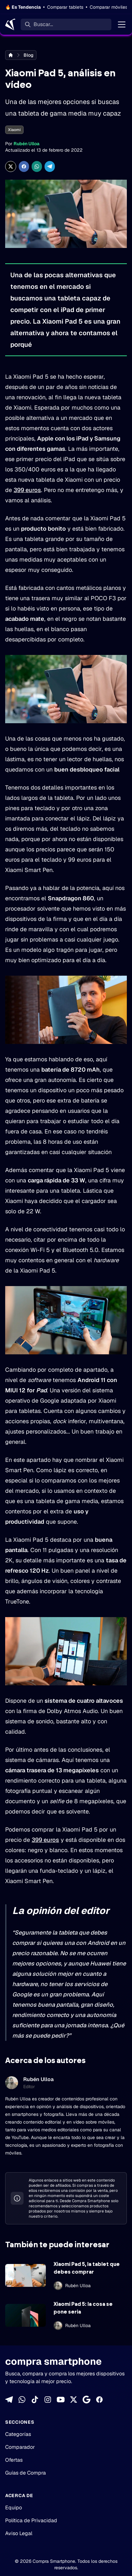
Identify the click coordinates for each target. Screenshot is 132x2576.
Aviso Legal (18, 2533)
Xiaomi (14, 129)
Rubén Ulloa (26, 144)
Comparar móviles (108, 7)
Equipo (13, 2507)
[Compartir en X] (10, 166)
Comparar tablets (65, 7)
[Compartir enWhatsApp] (37, 166)
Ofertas (14, 2460)
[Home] (10, 24)
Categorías (18, 2434)
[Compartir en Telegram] (50, 166)
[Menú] (122, 24)
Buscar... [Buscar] (43, 24)
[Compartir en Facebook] (24, 166)
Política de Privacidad (31, 2520)
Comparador (20, 2447)
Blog (29, 55)
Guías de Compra (25, 2472)
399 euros (27, 490)
